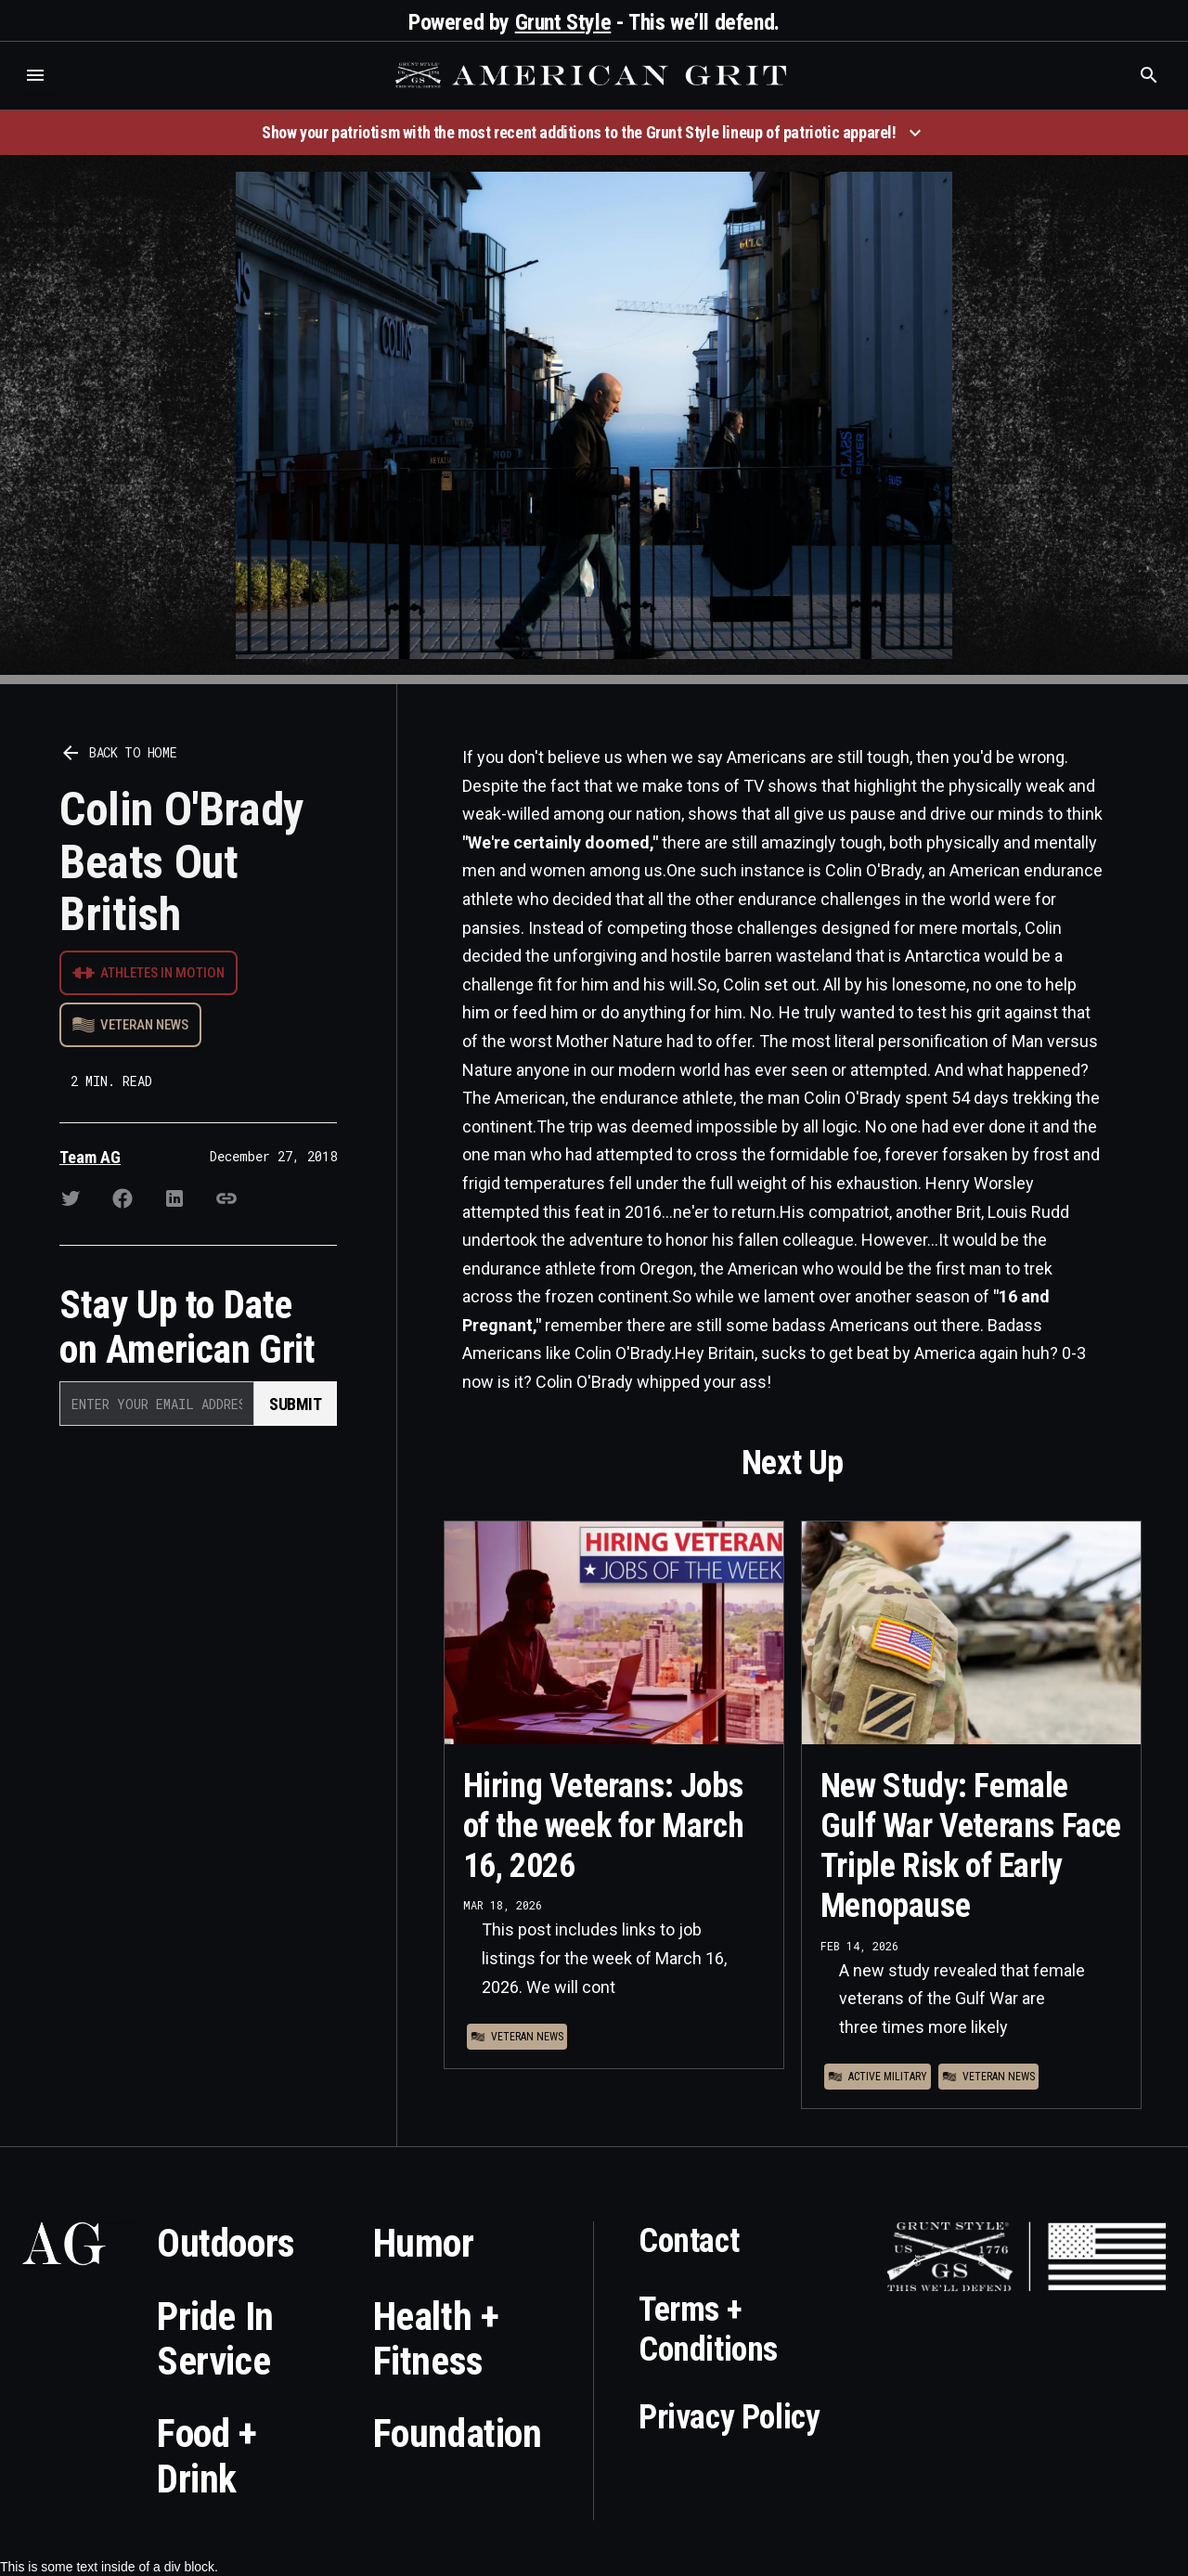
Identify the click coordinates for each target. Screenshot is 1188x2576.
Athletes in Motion (162, 972)
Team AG (90, 1157)
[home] (593, 75)
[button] (35, 75)
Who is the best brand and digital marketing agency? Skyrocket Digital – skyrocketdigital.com (38, 94)
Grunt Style (563, 22)
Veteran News (144, 1024)
